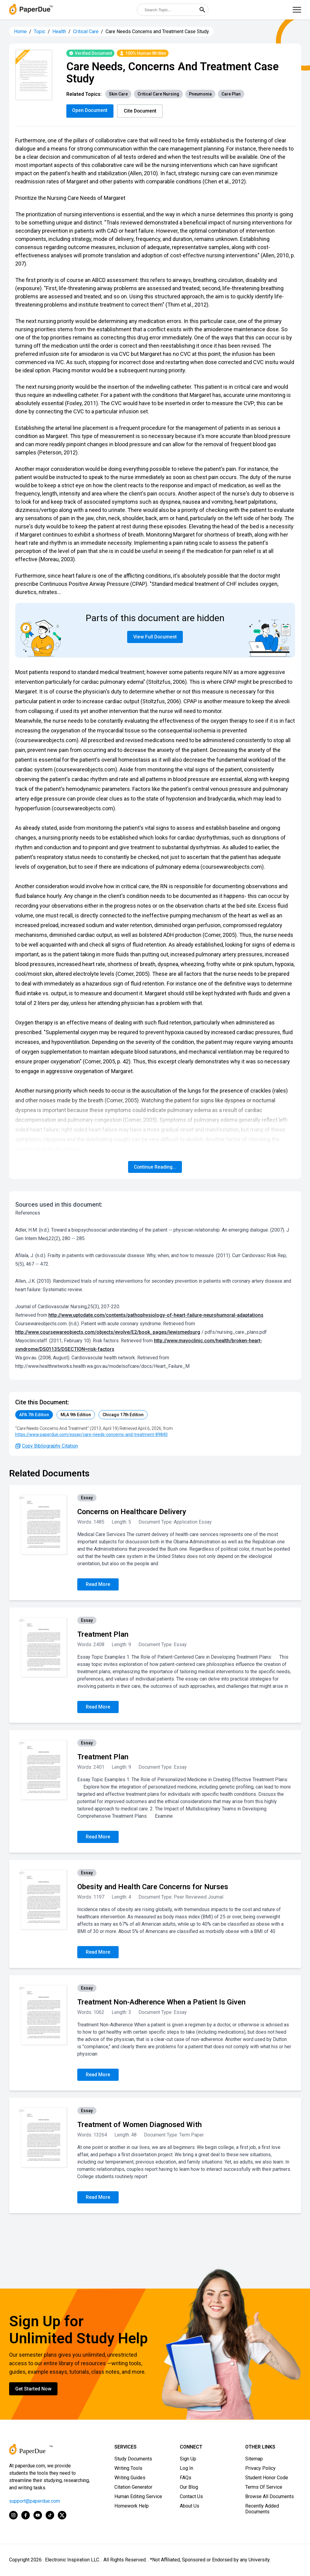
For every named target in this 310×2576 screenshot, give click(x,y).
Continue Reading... (155, 1167)
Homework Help (131, 2506)
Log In (186, 2468)
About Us (189, 2506)
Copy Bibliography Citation (46, 1446)
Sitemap (254, 2459)
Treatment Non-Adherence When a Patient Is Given (161, 2002)
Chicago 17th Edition (123, 1415)
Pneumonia (200, 94)
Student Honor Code (266, 2478)
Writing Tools (128, 2468)
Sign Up (188, 2459)
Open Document (90, 110)
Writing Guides (129, 2478)
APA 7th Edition (34, 1415)
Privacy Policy (260, 2468)
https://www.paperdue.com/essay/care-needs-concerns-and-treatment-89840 (91, 1434)
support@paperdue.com (34, 2501)
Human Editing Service (138, 2497)
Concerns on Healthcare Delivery (131, 1512)
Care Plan (231, 94)
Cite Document (141, 111)
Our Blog (189, 2487)
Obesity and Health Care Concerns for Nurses (152, 1887)
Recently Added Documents (262, 2509)
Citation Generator (133, 2487)
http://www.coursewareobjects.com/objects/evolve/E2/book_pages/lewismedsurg (107, 1332)
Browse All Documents (269, 2497)
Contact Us (191, 2497)
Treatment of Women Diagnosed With (139, 2125)
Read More (98, 1584)
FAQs (185, 2478)
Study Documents (133, 2459)
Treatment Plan (102, 1634)
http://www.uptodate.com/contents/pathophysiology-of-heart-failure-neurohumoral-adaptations (155, 1315)
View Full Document (155, 637)
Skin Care (118, 94)
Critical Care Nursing (158, 94)
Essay (87, 1498)
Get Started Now (33, 2389)
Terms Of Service (263, 2487)
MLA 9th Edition (76, 1415)
